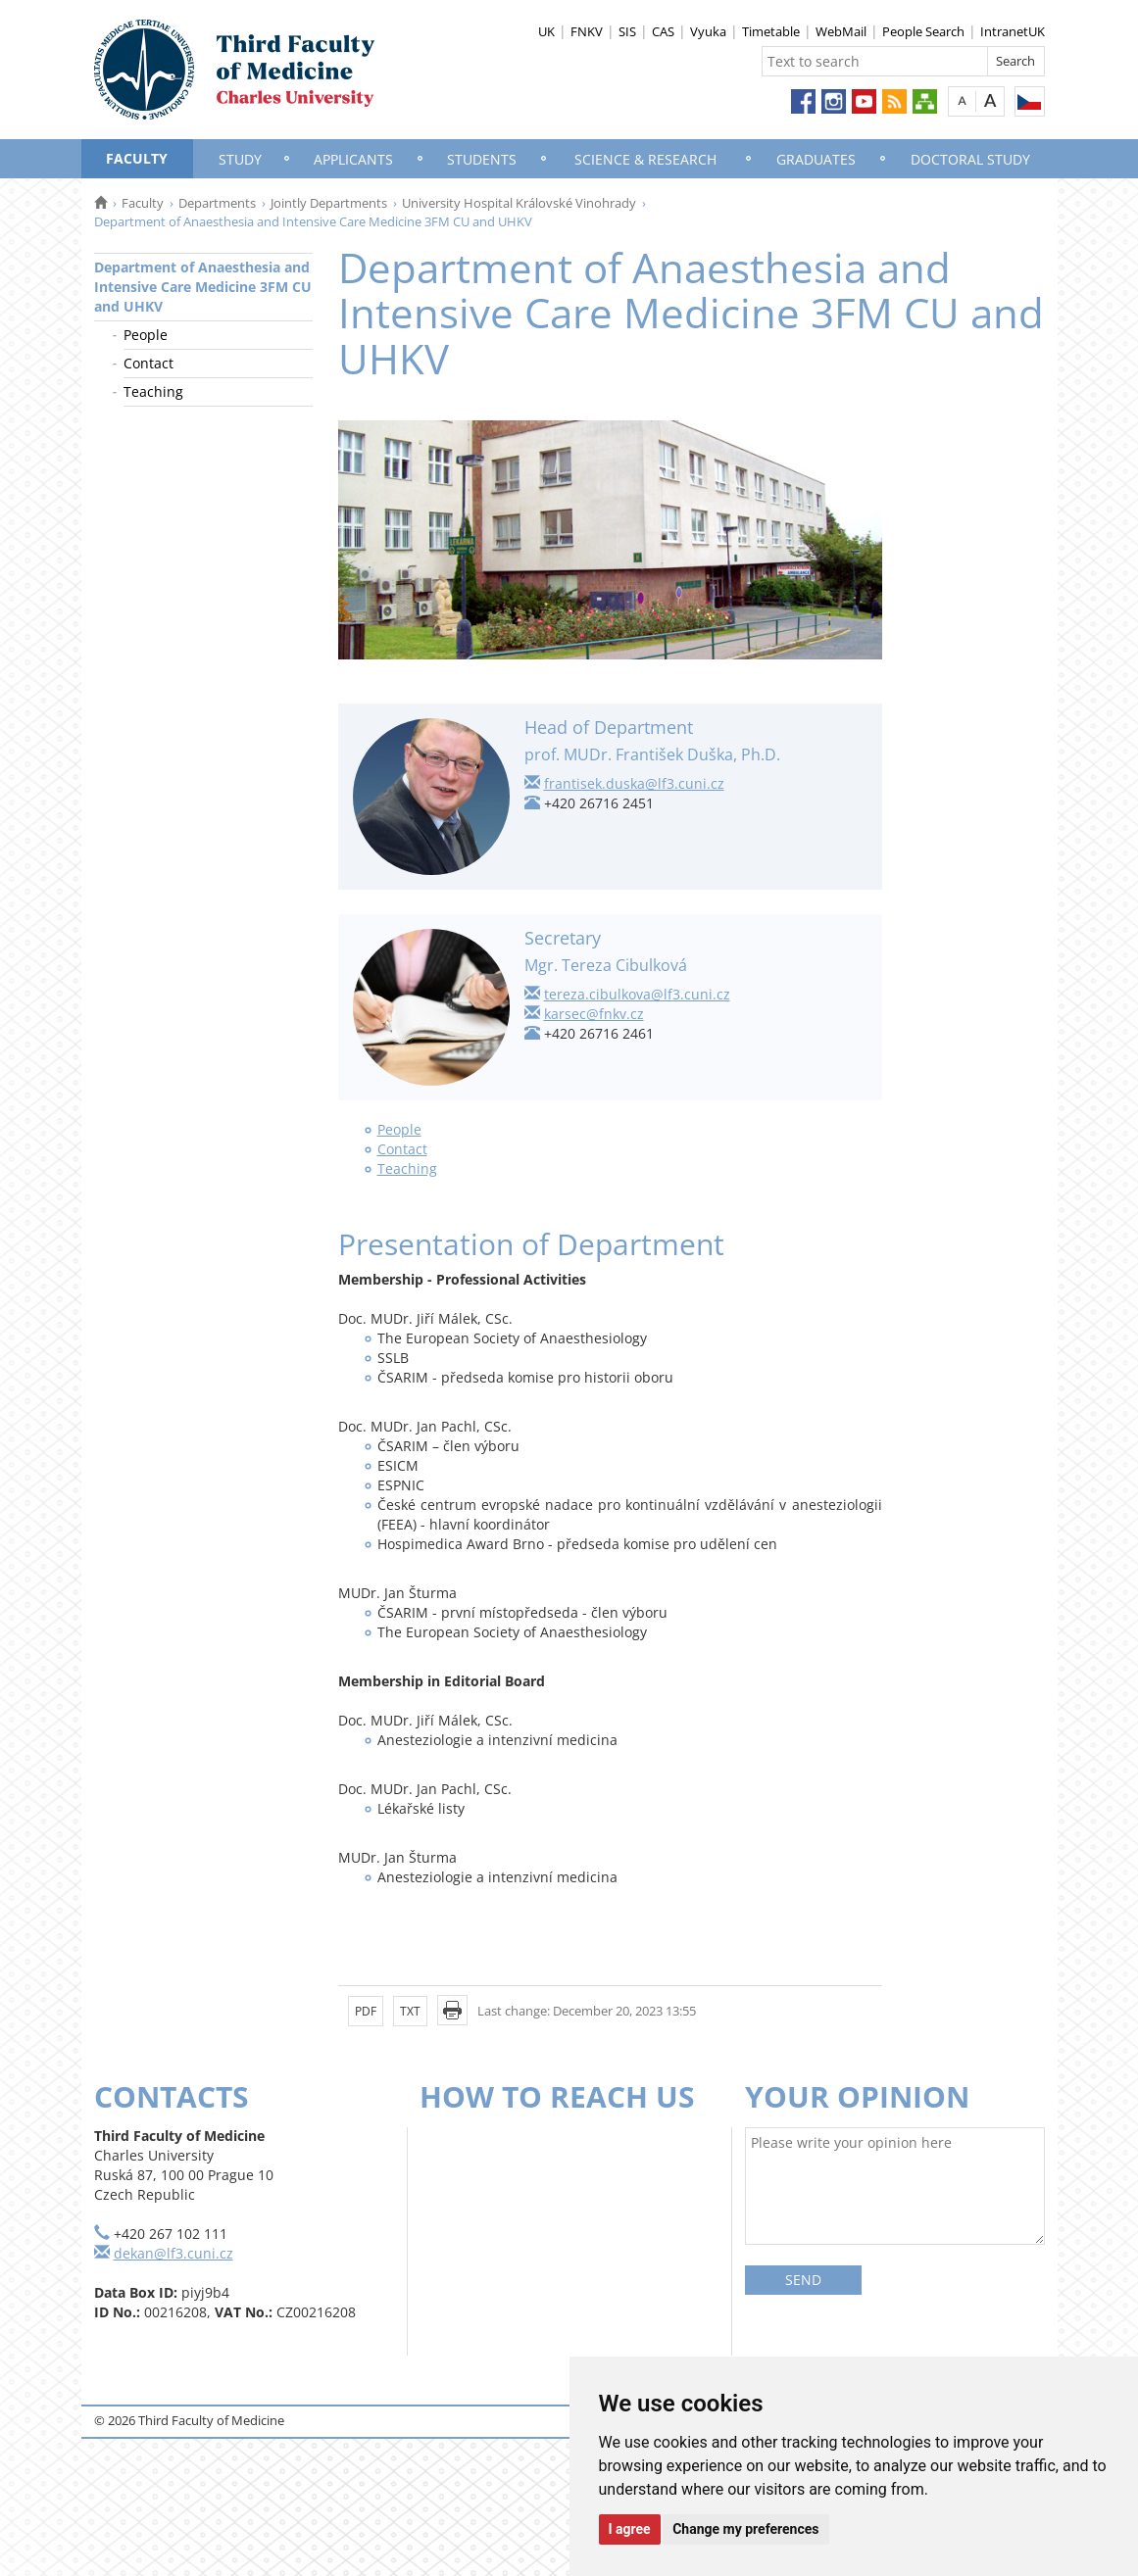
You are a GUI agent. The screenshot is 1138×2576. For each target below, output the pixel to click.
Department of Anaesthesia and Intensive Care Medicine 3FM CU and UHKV (203, 287)
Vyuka (708, 31)
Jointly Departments (329, 203)
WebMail (841, 31)
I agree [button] (630, 2529)
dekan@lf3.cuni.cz (173, 2253)
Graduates (816, 159)
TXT (410, 2011)
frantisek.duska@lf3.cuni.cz (634, 783)
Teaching (153, 391)
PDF (365, 2011)
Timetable (771, 31)
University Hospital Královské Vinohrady (519, 203)
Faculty (137, 158)
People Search (923, 31)
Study (240, 159)
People (146, 334)
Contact (148, 363)
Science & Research (645, 159)
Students (482, 159)
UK (546, 31)
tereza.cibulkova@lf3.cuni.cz (637, 994)
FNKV (586, 31)
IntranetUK (1012, 31)
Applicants (353, 159)
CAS (663, 31)
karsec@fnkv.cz (594, 1013)
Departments (217, 203)
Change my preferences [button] (745, 2529)
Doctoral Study (970, 159)
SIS (627, 31)
